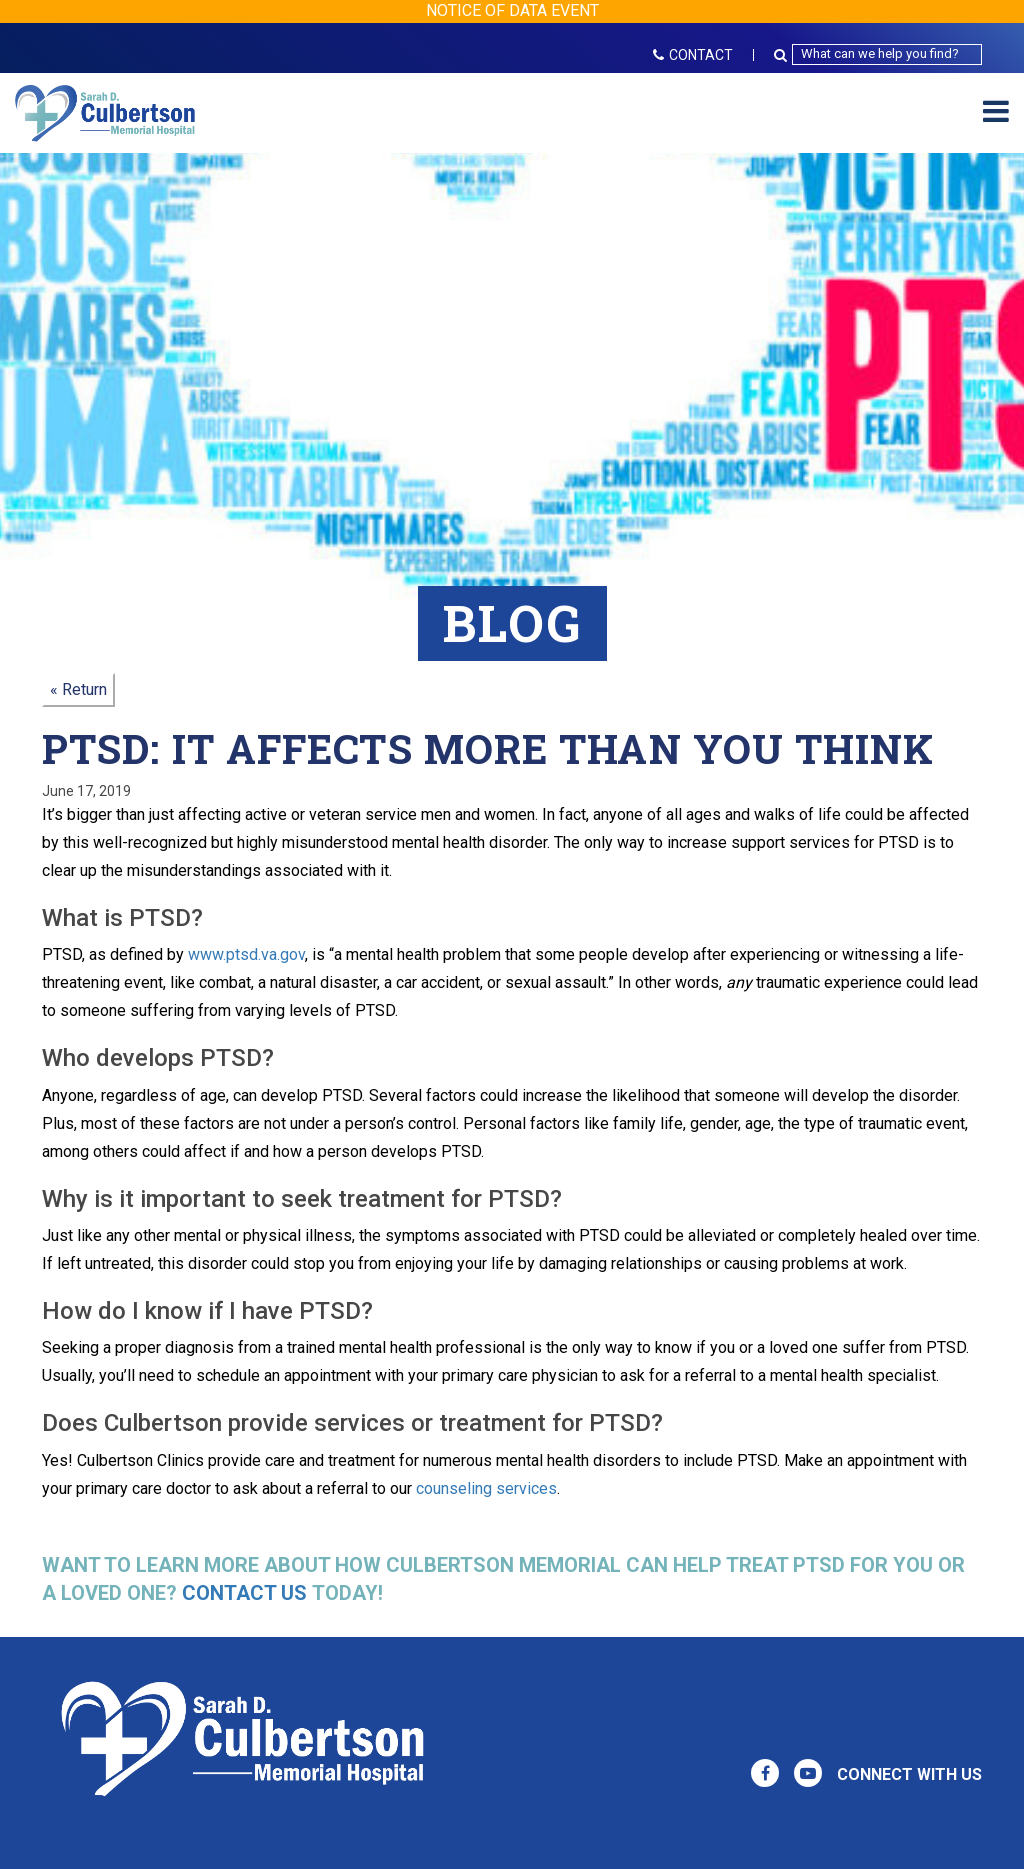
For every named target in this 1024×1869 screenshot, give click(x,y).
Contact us (244, 1593)
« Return (78, 689)
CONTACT (693, 55)
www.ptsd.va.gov (246, 954)
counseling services (486, 1488)
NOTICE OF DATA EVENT (512, 10)
